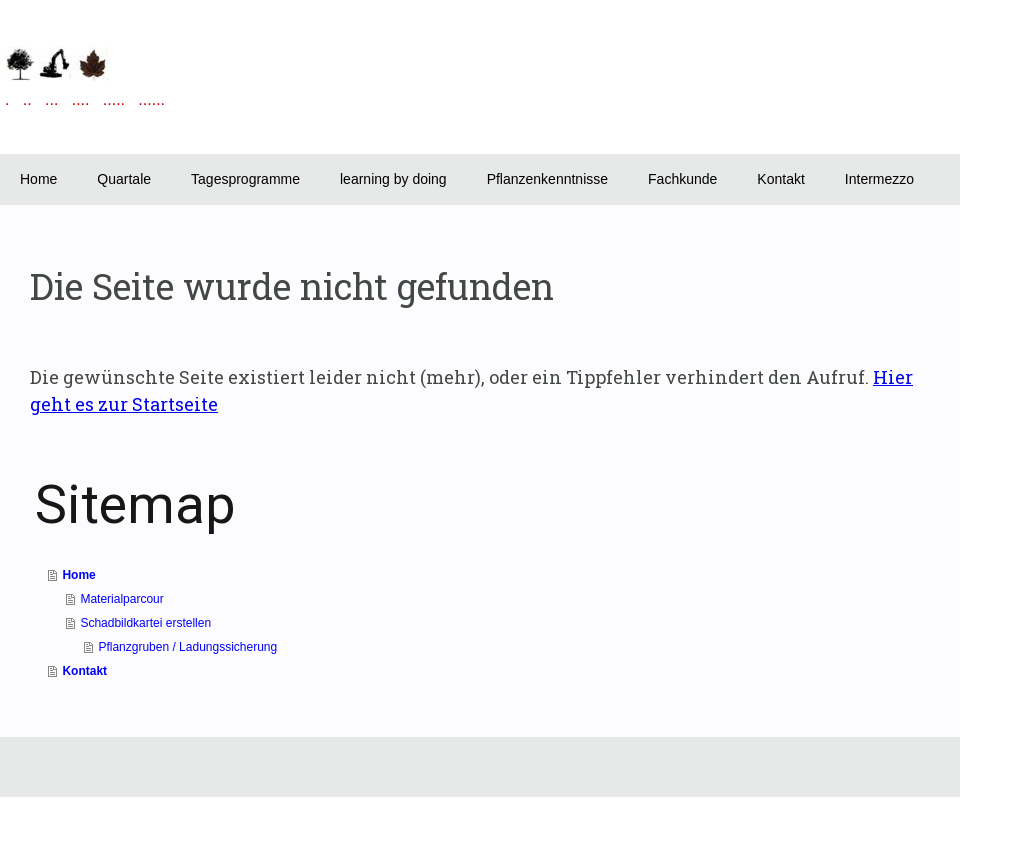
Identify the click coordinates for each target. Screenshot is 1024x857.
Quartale (124, 179)
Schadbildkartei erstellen (145, 623)
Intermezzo (879, 179)
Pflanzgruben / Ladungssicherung (187, 647)
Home (38, 179)
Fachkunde (682, 179)
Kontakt (780, 179)
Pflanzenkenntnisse (547, 179)
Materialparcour (121, 599)
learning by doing (393, 179)
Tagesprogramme (245, 179)
